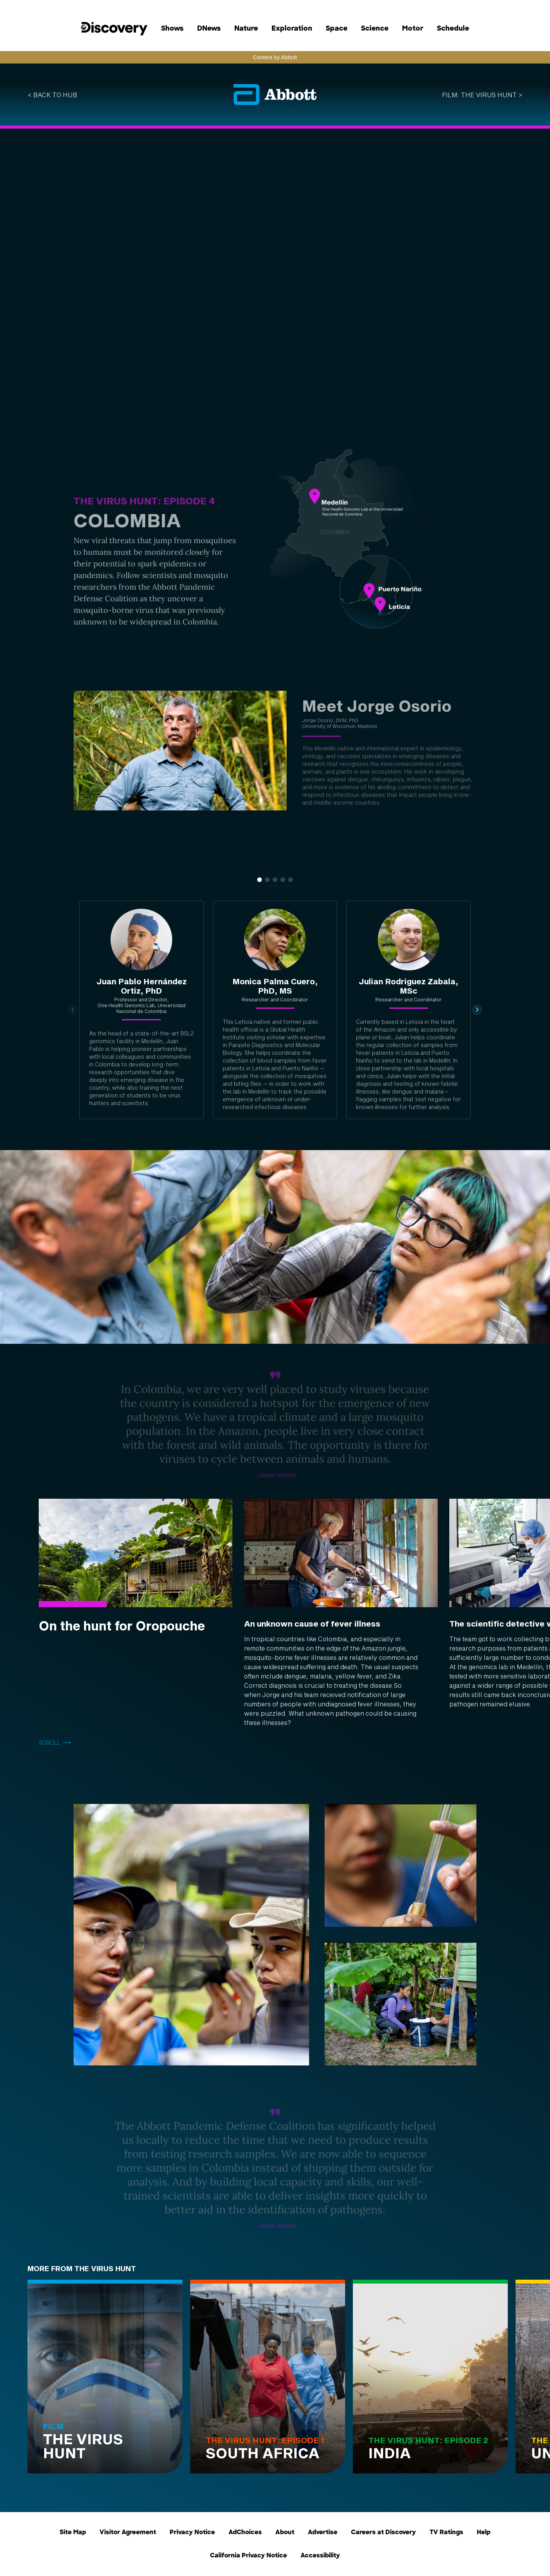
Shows (172, 29)
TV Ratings (446, 2533)
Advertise (322, 2533)
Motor (412, 29)
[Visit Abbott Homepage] (275, 94)
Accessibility (320, 2556)
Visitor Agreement (128, 2533)
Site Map (73, 2533)
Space (336, 29)
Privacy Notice (192, 2533)
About (284, 2533)
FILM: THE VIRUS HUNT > (482, 94)
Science (374, 29)
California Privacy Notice (248, 2556)
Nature (246, 29)
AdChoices (245, 2533)
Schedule (453, 29)
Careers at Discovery (383, 2533)
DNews (209, 29)
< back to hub (52, 94)
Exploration (292, 29)
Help (483, 2533)
